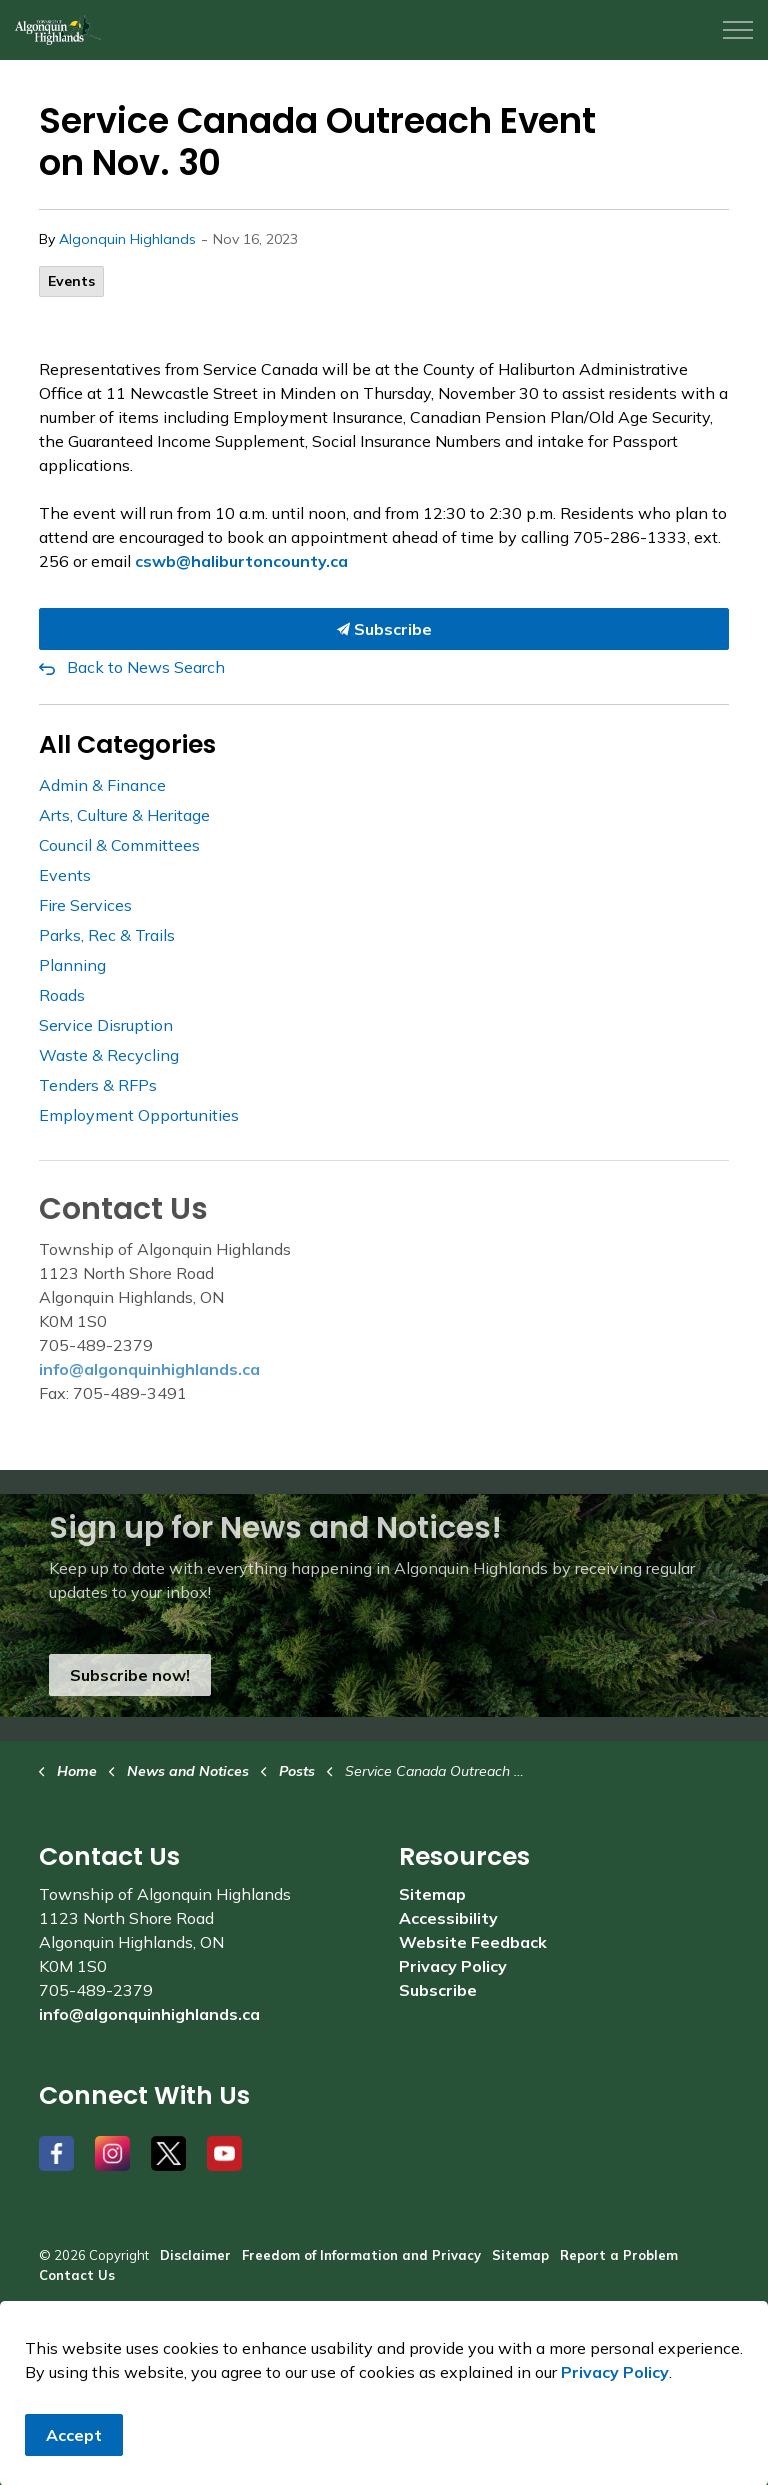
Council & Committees (119, 845)
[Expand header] (738, 30)
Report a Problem (619, 2255)
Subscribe (384, 629)
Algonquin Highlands (127, 239)
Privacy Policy (453, 1966)
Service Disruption (106, 1025)
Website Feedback (473, 1942)
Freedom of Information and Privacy (361, 2255)
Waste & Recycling (109, 1055)
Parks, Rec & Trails (107, 935)
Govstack (137, 2334)
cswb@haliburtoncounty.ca (241, 561)
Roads (62, 995)
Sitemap (432, 1894)
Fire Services (85, 905)
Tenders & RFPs (98, 1085)
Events (71, 281)
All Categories (127, 744)
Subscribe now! (130, 1675)
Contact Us (77, 2275)
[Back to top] (384, 2417)
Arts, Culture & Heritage (124, 815)
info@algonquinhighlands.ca (149, 1369)
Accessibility (448, 1918)
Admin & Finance (102, 785)
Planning (72, 965)
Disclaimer (195, 2255)
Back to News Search (146, 667)
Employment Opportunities (139, 1115)
